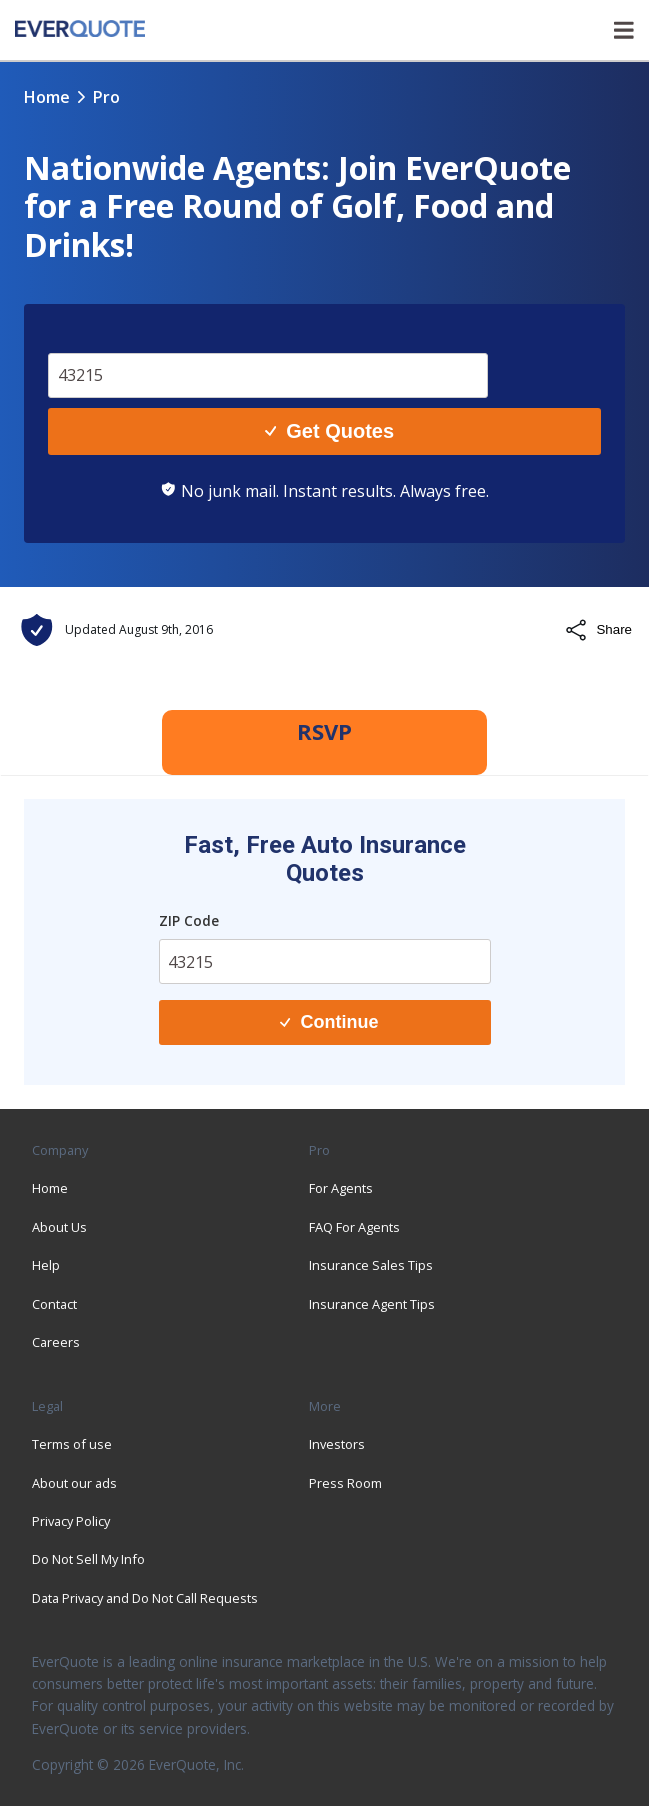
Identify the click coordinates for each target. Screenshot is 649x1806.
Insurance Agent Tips (372, 1304)
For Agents (341, 1188)
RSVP (324, 731)
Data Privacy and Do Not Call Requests (145, 1598)
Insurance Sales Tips (371, 1265)
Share (598, 630)
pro (106, 97)
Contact (54, 1304)
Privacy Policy (71, 1521)
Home (47, 97)
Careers (56, 1342)
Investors (337, 1444)
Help (46, 1265)
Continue (329, 1022)
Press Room (345, 1483)
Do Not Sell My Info (88, 1559)
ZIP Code (189, 920)
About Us (59, 1227)
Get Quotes (329, 431)
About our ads (74, 1483)
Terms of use (72, 1444)
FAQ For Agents (354, 1227)
